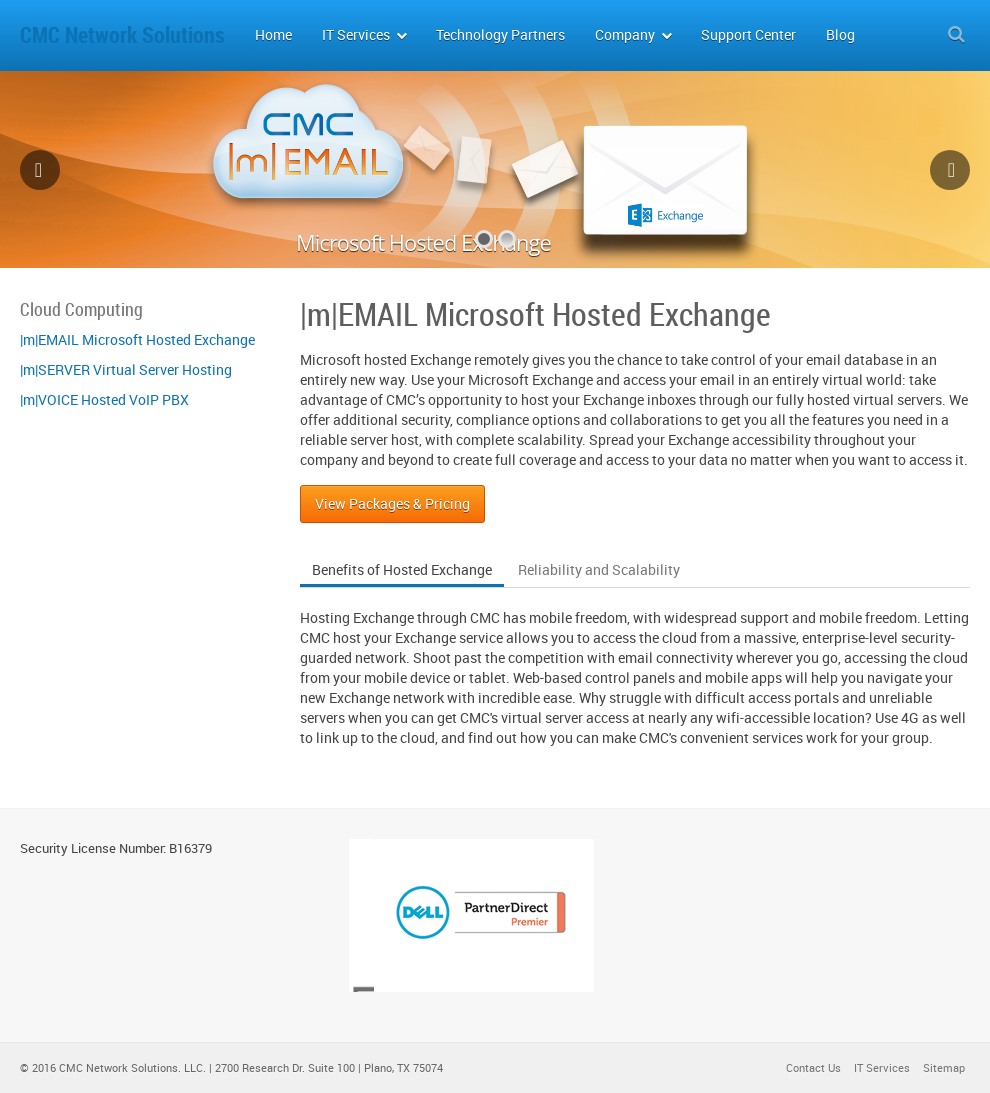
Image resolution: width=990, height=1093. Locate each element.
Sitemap (944, 1067)
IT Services (882, 1067)
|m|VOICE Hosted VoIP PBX (104, 399)
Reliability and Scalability (599, 569)
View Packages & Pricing (392, 503)
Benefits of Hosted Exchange (402, 569)
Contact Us (813, 1067)
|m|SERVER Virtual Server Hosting (126, 369)
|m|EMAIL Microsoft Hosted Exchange (137, 339)
